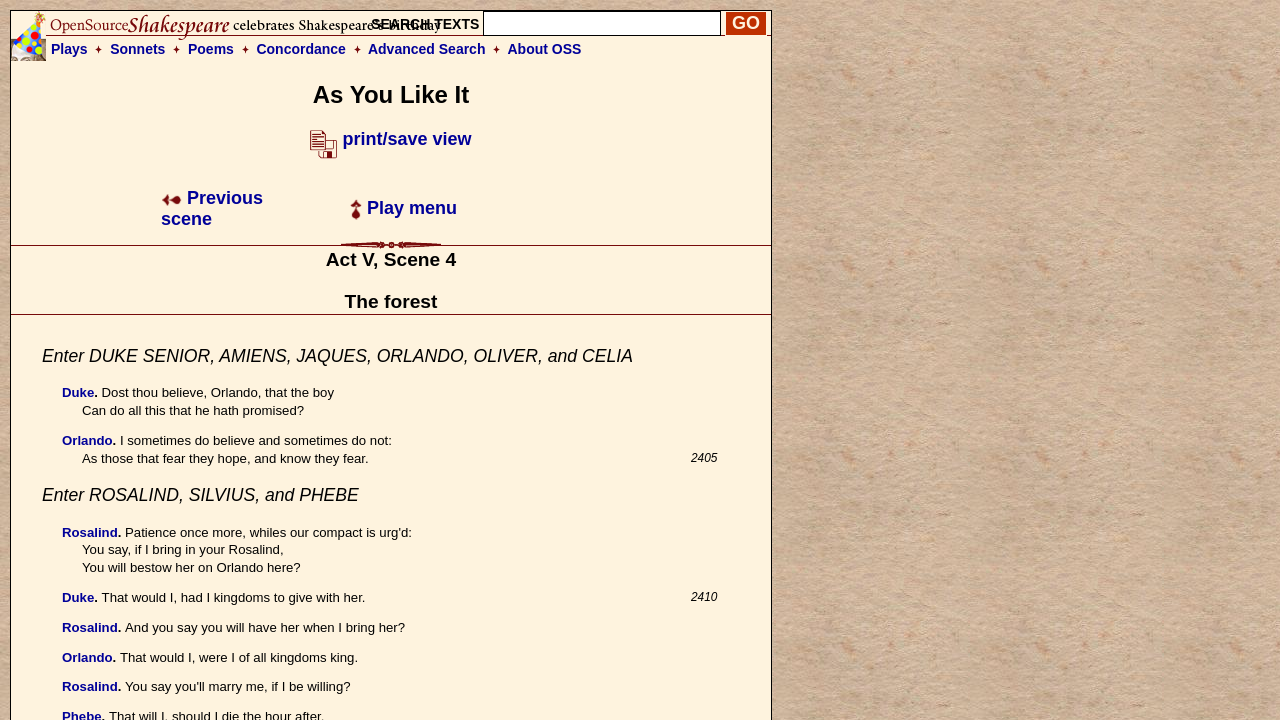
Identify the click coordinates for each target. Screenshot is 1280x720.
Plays (69, 49)
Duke (78, 392)
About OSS (545, 49)
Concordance (300, 49)
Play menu (403, 208)
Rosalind (90, 532)
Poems (211, 49)
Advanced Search (427, 49)
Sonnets (137, 49)
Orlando (87, 440)
